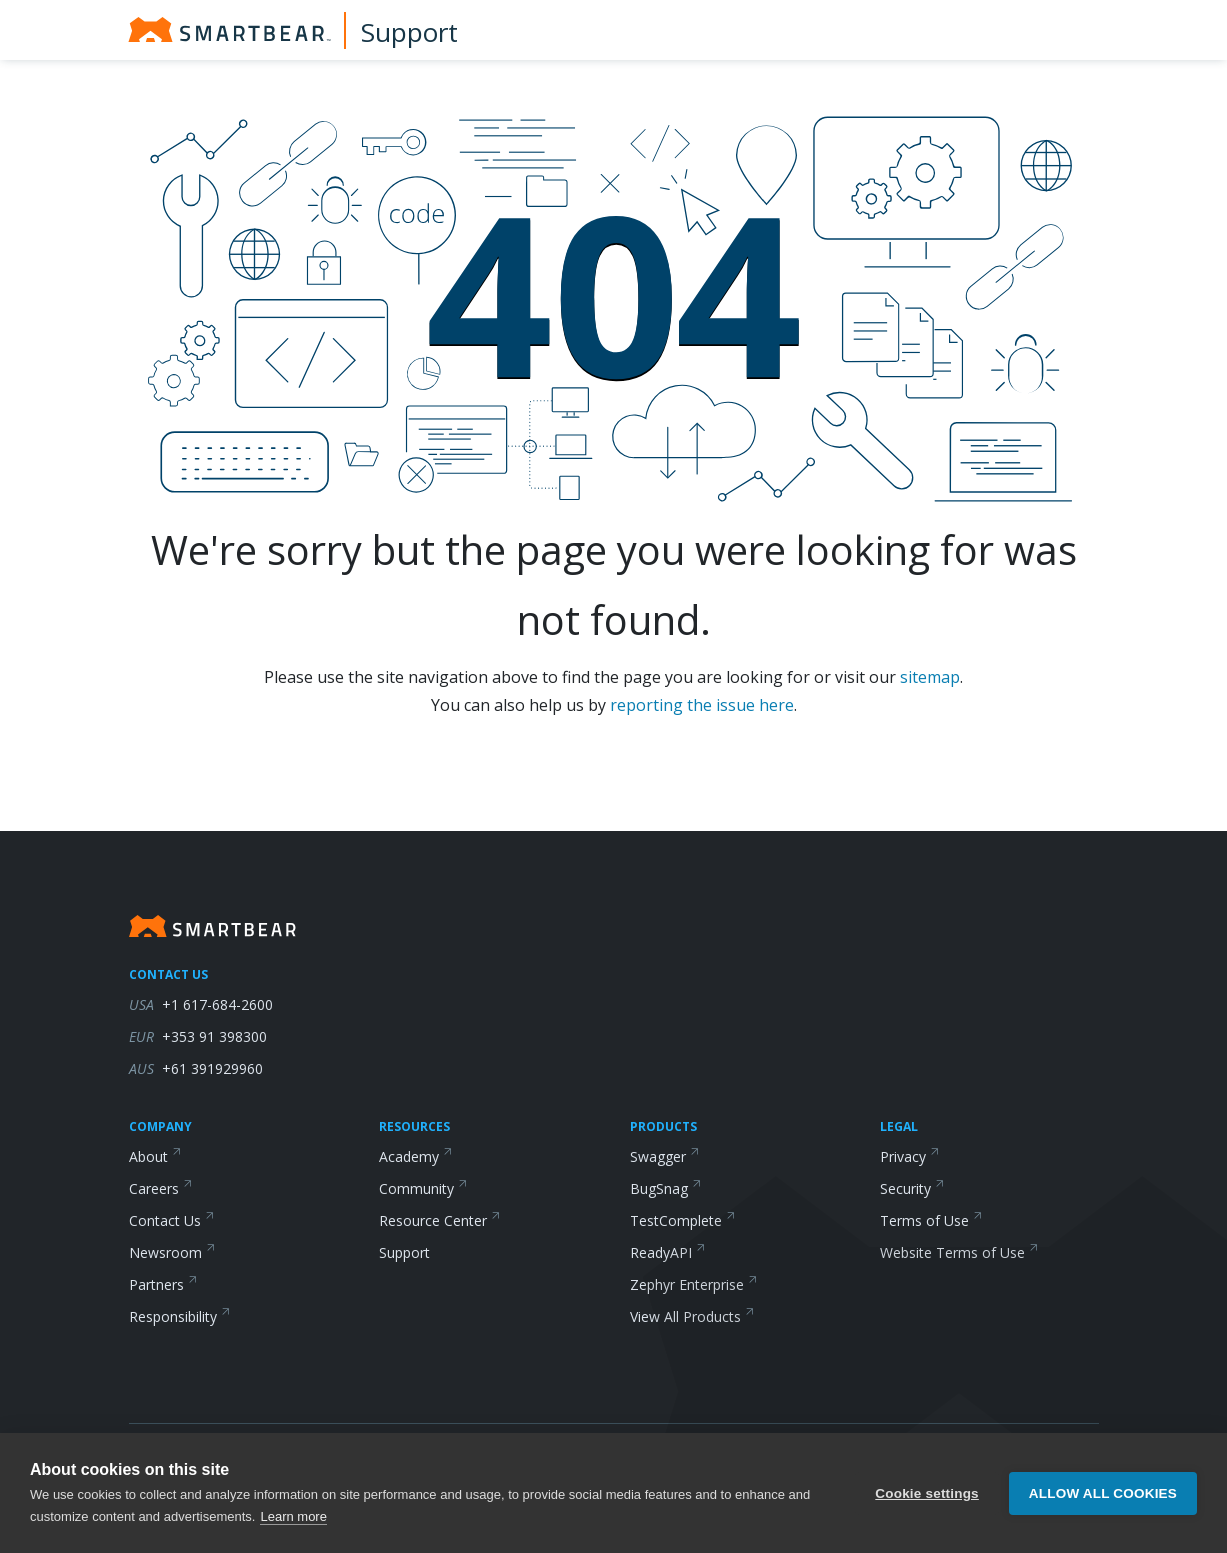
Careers (161, 1188)
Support (409, 32)
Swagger (665, 1156)
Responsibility (180, 1316)
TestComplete (683, 1220)
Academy (416, 1156)
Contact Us (172, 1220)
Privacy (910, 1156)
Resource (440, 1220)
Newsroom (172, 1252)
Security (912, 1188)
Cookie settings (927, 1493)
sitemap (930, 677)
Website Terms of (959, 1252)
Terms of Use (931, 1220)
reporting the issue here (702, 705)
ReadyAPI (668, 1252)
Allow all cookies (1103, 1493)
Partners (163, 1284)
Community (423, 1188)
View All (692, 1316)
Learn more (293, 1516)
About (155, 1156)
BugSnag (666, 1188)
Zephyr (694, 1284)
